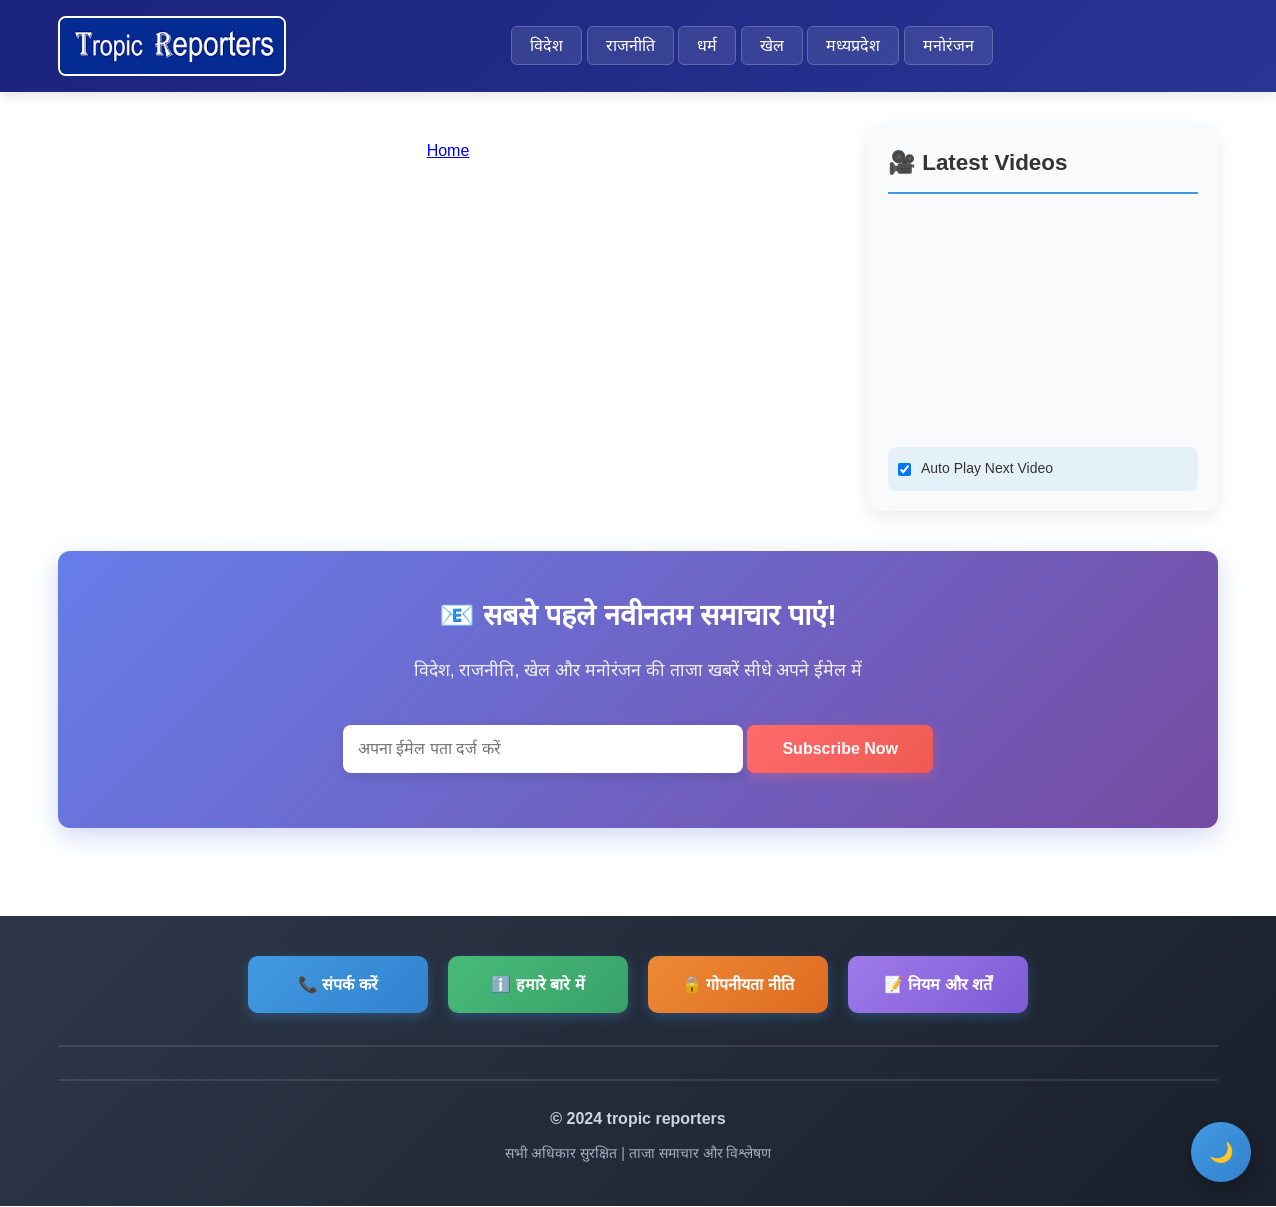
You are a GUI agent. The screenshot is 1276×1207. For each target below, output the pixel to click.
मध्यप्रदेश (853, 45)
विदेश (546, 45)
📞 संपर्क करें (338, 984)
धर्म (707, 45)
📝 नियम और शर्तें (938, 984)
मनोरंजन (948, 45)
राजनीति (630, 45)
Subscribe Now (840, 748)
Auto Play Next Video (987, 468)
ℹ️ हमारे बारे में (537, 984)
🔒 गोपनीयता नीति (738, 984)
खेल (772, 45)
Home (448, 150)
